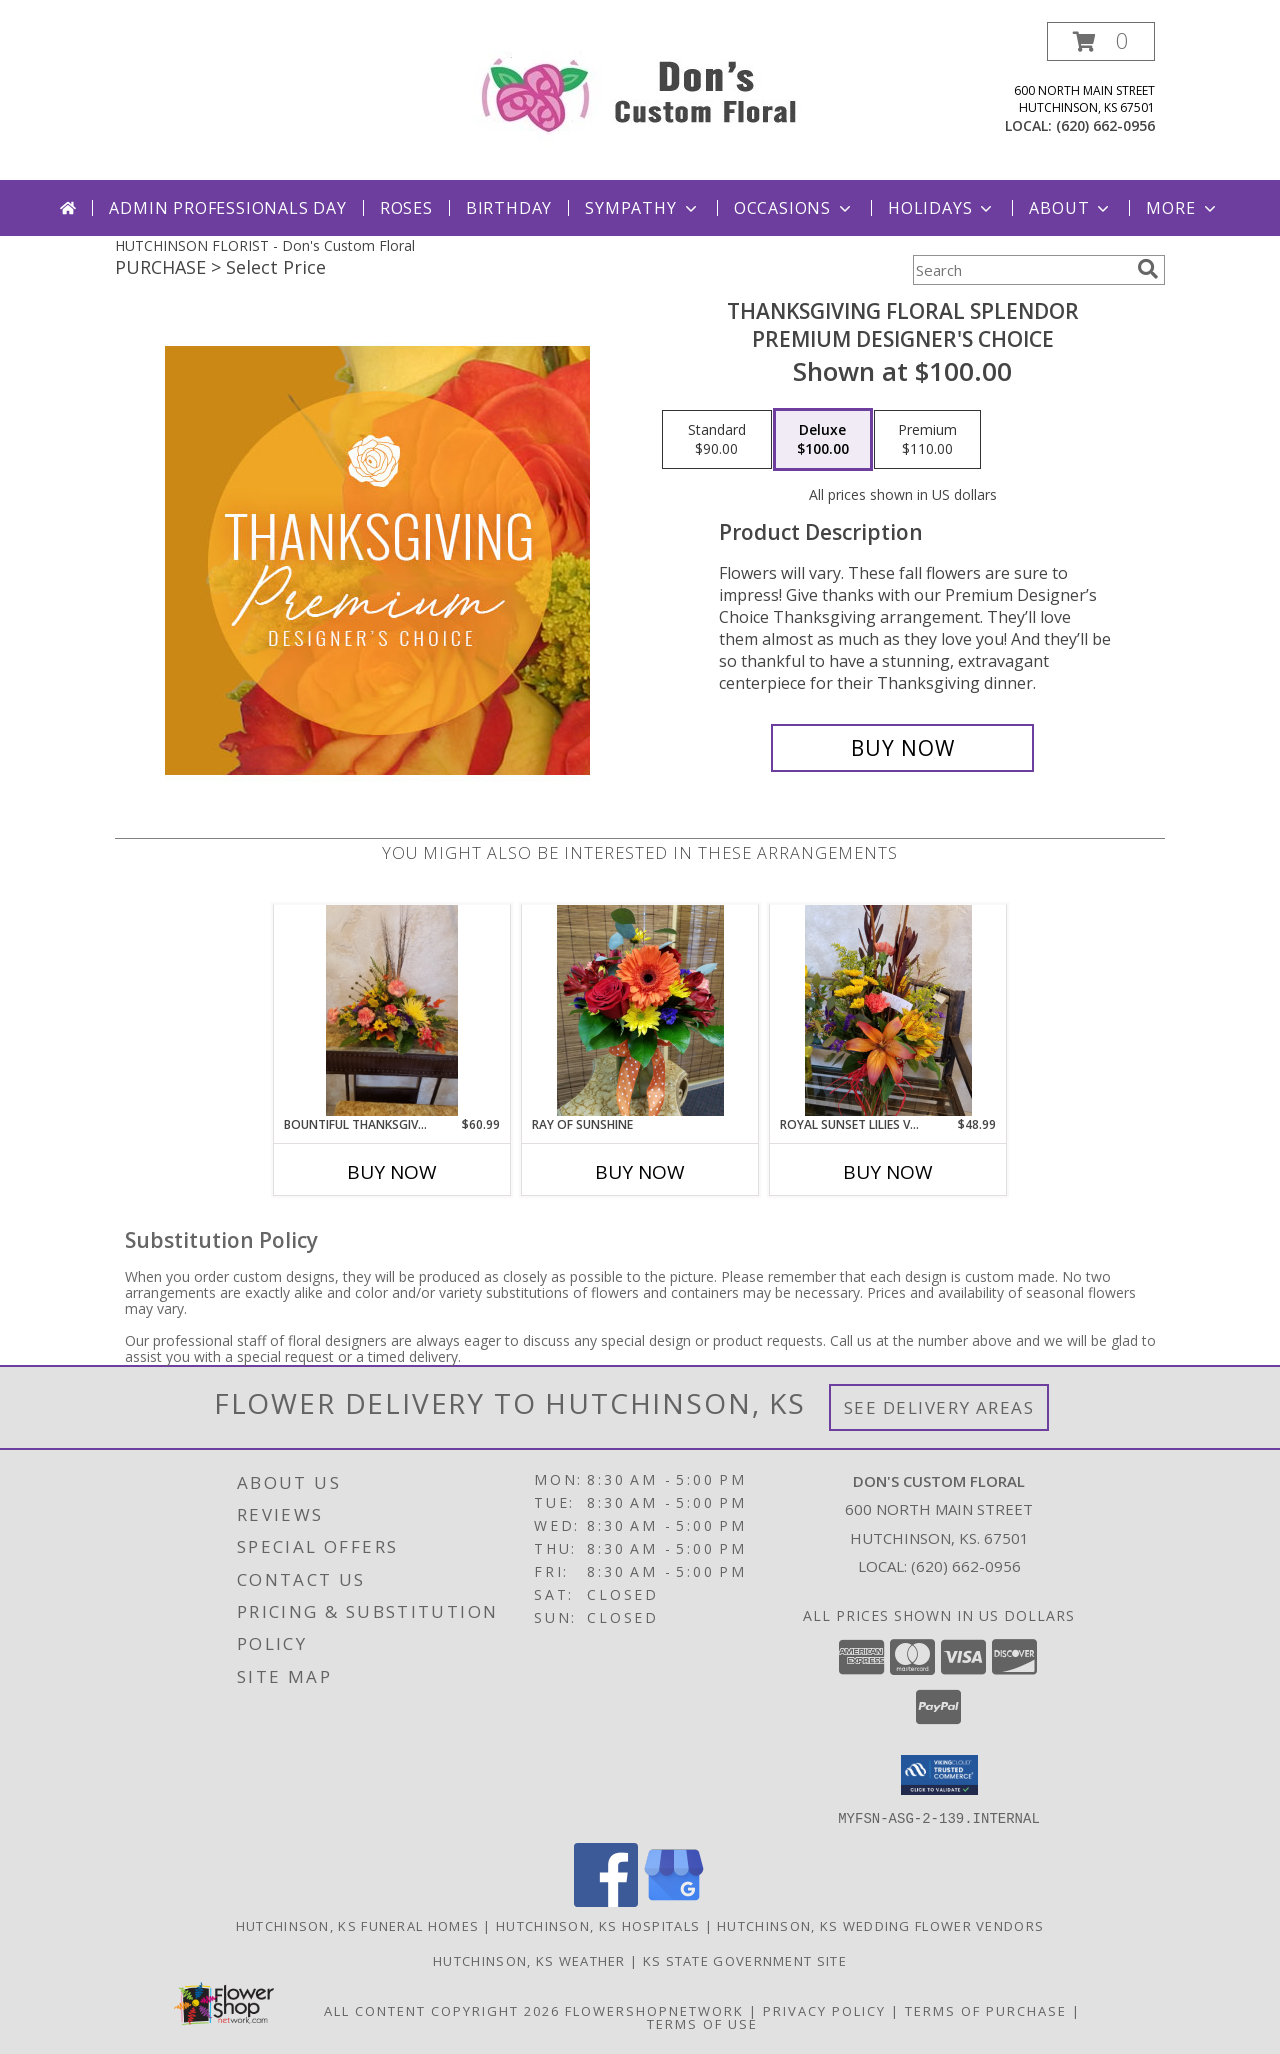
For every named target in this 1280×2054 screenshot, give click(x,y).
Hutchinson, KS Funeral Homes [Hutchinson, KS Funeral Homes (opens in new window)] (357, 1925)
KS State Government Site (745, 1960)
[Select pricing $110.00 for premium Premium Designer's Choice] (927, 440)
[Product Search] (1021, 270)
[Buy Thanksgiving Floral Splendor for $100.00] (902, 748)
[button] (1101, 41)
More (1182, 208)
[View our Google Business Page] (674, 1900)
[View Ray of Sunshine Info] (640, 1010)
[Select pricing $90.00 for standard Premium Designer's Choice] (717, 440)
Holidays (942, 208)
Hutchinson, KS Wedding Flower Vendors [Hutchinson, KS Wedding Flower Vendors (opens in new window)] (880, 1925)
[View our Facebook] (606, 1900)
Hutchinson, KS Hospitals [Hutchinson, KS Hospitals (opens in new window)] (598, 1925)
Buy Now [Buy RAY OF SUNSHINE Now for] (640, 1172)
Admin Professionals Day (227, 208)
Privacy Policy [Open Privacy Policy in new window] (824, 2010)
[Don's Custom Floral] (640, 90)
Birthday (509, 208)
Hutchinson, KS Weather (529, 1960)
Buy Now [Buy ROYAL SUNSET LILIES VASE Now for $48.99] (888, 1172)
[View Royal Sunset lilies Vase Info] (888, 1010)
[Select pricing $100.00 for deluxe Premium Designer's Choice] (823, 440)
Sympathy (642, 208)
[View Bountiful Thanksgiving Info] (392, 1010)
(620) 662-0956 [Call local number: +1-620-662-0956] (1105, 125)
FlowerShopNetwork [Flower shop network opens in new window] (654, 2010)
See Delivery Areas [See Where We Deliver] (939, 1407)
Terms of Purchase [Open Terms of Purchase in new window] (986, 2010)
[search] (1148, 269)
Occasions (794, 208)
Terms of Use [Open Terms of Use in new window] (702, 2023)
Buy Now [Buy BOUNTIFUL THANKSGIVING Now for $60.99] (392, 1172)
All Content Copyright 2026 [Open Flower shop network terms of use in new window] (442, 2010)
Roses (406, 208)
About (1071, 208)
